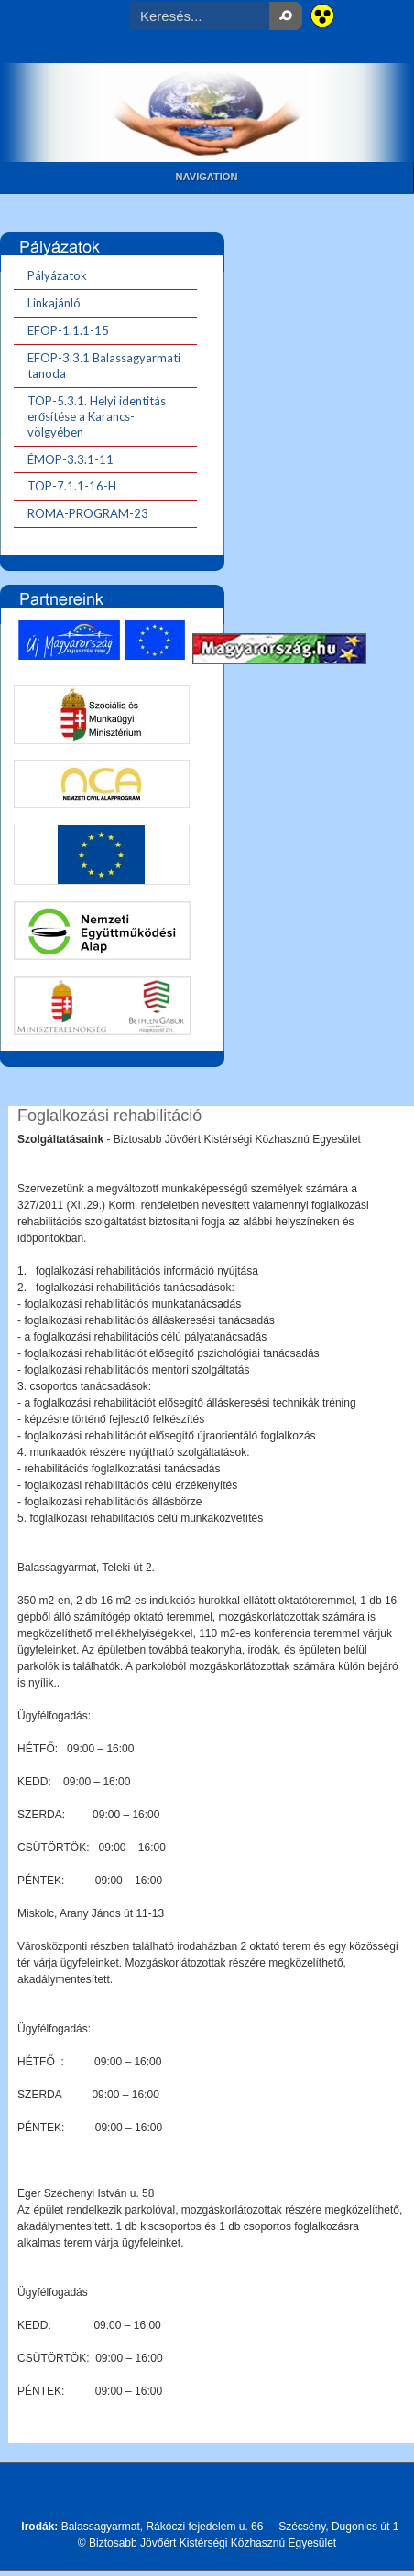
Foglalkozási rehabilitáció (109, 1115)
